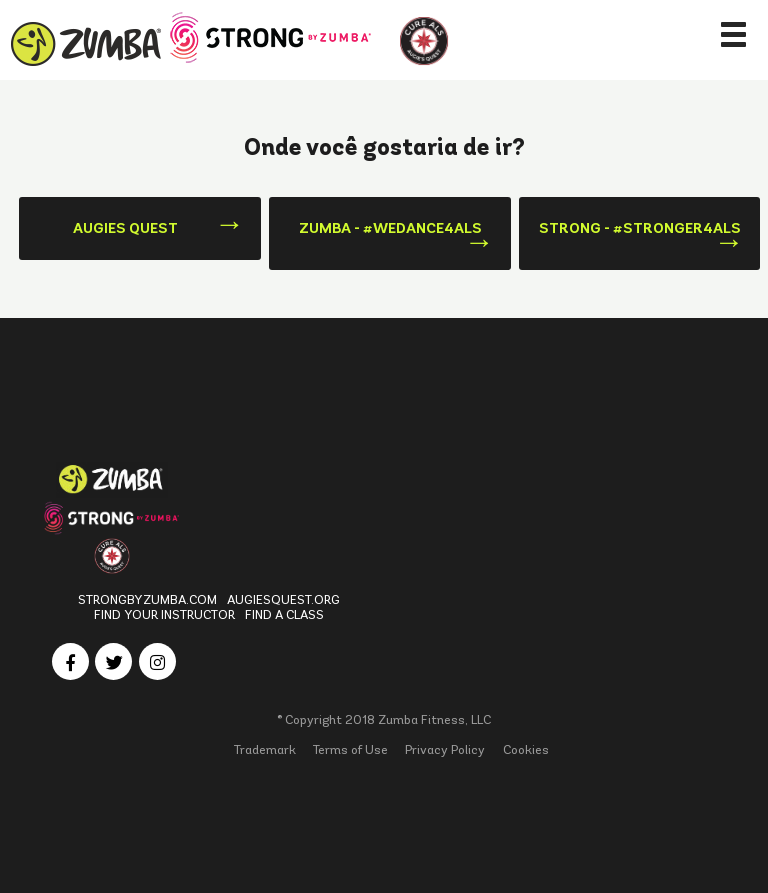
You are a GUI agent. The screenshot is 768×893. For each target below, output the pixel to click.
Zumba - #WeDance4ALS (390, 228)
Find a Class (284, 614)
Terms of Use (350, 749)
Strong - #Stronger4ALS (640, 228)
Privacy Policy (445, 749)
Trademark (265, 749)
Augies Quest (125, 228)
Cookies (526, 749)
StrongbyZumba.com (147, 599)
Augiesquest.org (283, 599)
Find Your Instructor (164, 614)
